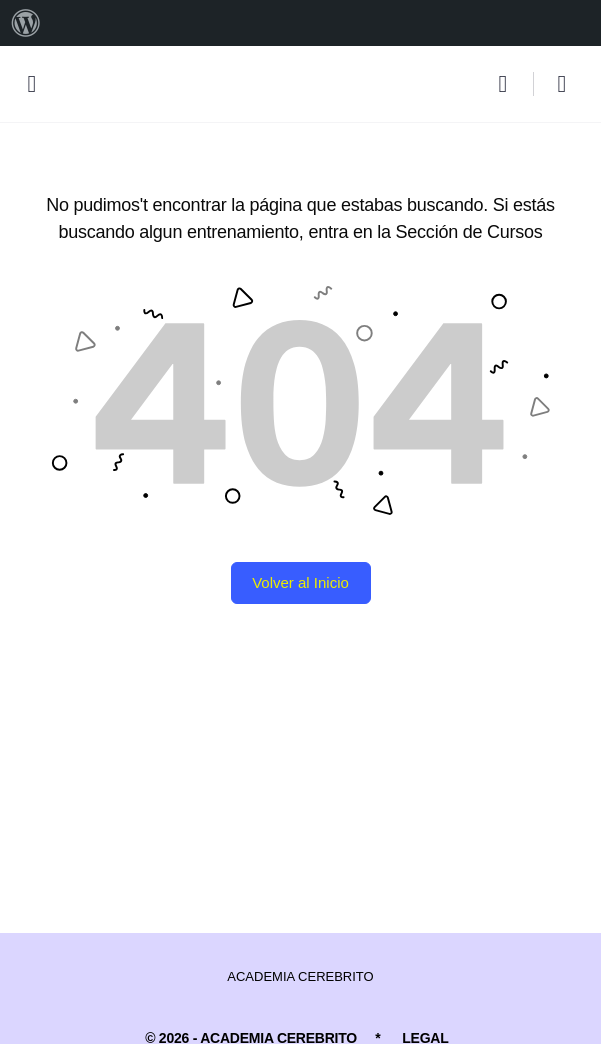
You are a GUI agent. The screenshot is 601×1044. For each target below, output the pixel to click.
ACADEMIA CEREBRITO (300, 976)
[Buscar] (508, 84)
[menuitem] (26, 23)
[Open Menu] (32, 83)
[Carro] (563, 84)
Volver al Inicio (300, 582)
